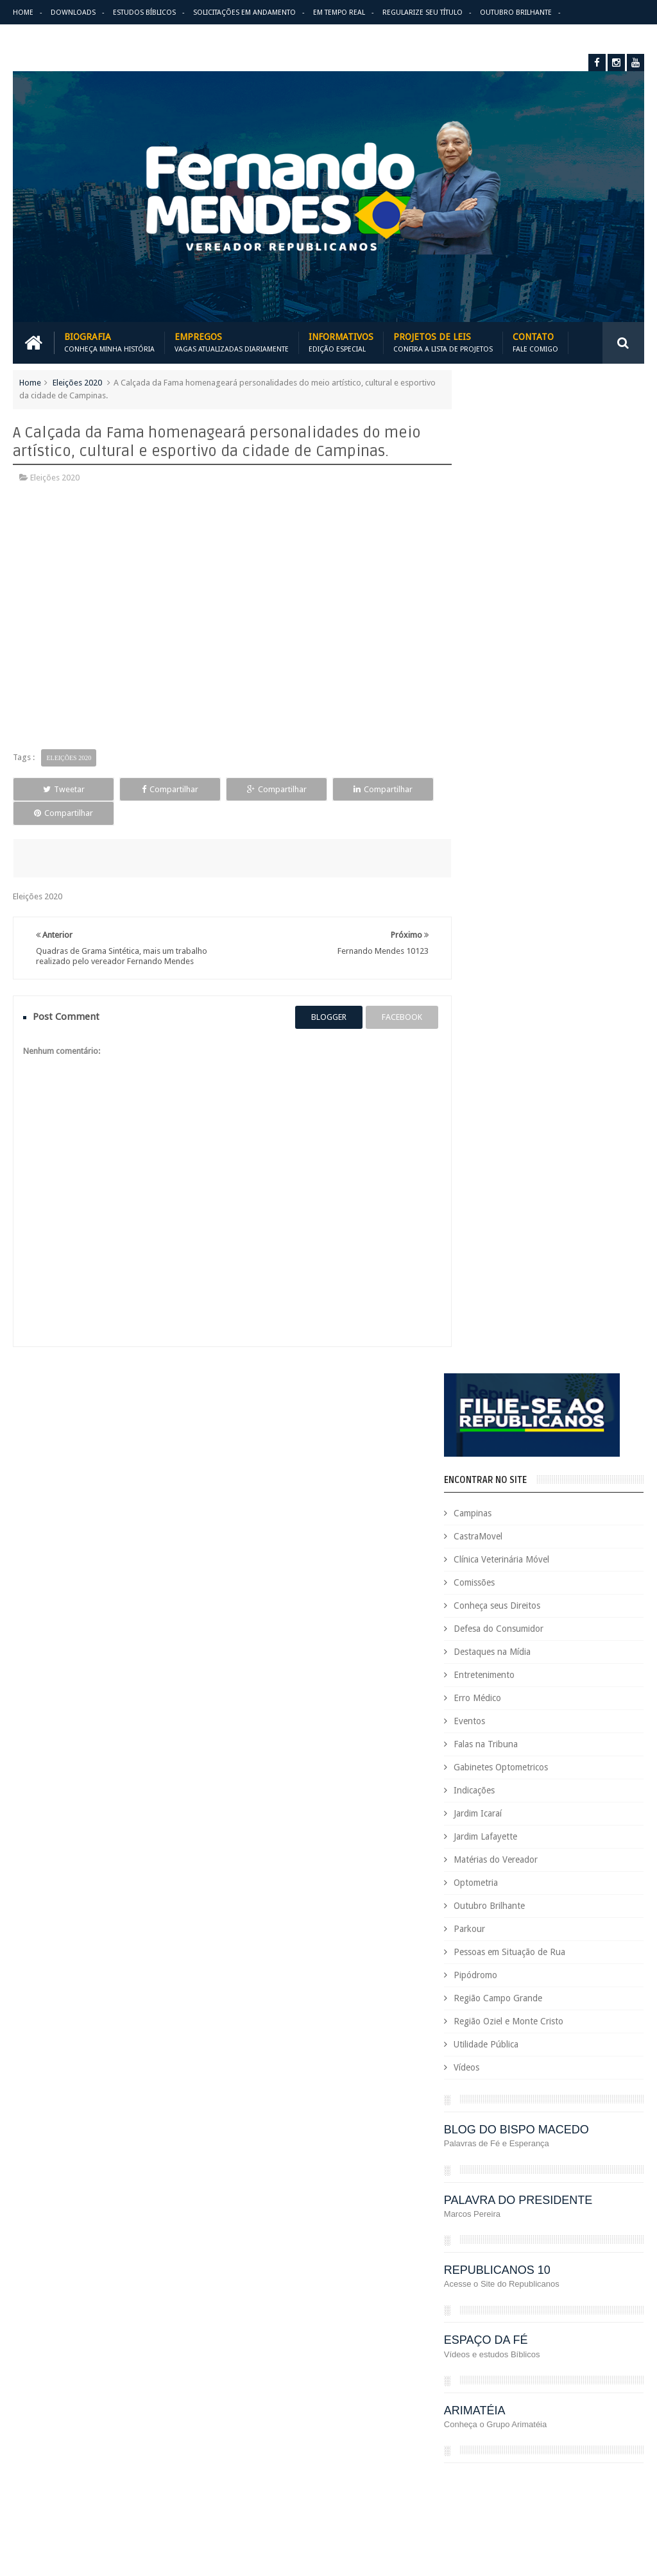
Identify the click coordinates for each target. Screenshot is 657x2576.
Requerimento (471, 2457)
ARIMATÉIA (498, 1415)
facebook (391, 1002)
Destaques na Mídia (515, 657)
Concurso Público (477, 2042)
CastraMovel (501, 542)
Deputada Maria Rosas (487, 2108)
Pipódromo (498, 981)
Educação (609, 2152)
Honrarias (565, 2261)
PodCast (514, 2370)
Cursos (502, 2086)
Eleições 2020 (77, 382)
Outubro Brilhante (516, 12)
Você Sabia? (577, 2500)
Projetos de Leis (443, 342)
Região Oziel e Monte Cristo (531, 1027)
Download (46, 1888)
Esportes (521, 2217)
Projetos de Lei (472, 2391)
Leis (524, 2304)
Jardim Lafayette (508, 842)
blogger (318, 1002)
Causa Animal (569, 1999)
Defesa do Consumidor (522, 634)
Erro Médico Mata (46, 37)
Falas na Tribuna (509, 750)
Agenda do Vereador (484, 1955)
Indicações (497, 796)
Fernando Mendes (75, 2556)
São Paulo (527, 2457)
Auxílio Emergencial (481, 1977)
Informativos (341, 342)
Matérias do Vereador (519, 865)
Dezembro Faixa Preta (486, 2152)
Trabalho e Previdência (557, 2479)
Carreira (460, 1999)
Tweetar (53, 788)
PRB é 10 (557, 2370)
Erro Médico (500, 704)
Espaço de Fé (469, 2217)
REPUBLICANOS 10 (520, 1275)
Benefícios (548, 1977)
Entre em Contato (599, 1888)
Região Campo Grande (521, 1004)
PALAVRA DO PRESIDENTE (541, 1205)
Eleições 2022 (531, 2173)
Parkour (492, 934)
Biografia (109, 342)
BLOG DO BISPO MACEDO (539, 1135)
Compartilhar (140, 788)
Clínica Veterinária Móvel (524, 565)
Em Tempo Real (339, 12)
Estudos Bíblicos (144, 12)
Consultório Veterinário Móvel (500, 2064)
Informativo (467, 2282)
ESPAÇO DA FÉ (509, 1345)
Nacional (461, 2326)
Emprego (462, 2195)
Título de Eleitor (474, 2479)
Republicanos (583, 2435)
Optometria (499, 888)
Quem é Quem (472, 2413)
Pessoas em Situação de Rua (532, 958)
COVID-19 (585, 2064)
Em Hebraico (590, 2173)
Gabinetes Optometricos (524, 773)
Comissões (497, 588)
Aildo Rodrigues (563, 1955)
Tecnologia (577, 2457)
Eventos (492, 727)
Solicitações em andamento (244, 12)
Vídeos (489, 1073)
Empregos (232, 342)
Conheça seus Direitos (520, 611)
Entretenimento (507, 680)
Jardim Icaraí (501, 819)
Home (23, 12)
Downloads (73, 12)
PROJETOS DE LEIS (544, 2391)
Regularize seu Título (422, 12)
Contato (535, 342)
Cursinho (461, 2086)
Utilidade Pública (509, 1050)
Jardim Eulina (525, 2282)
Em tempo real (349, 1888)
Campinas (496, 519)
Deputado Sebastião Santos (496, 2130)
